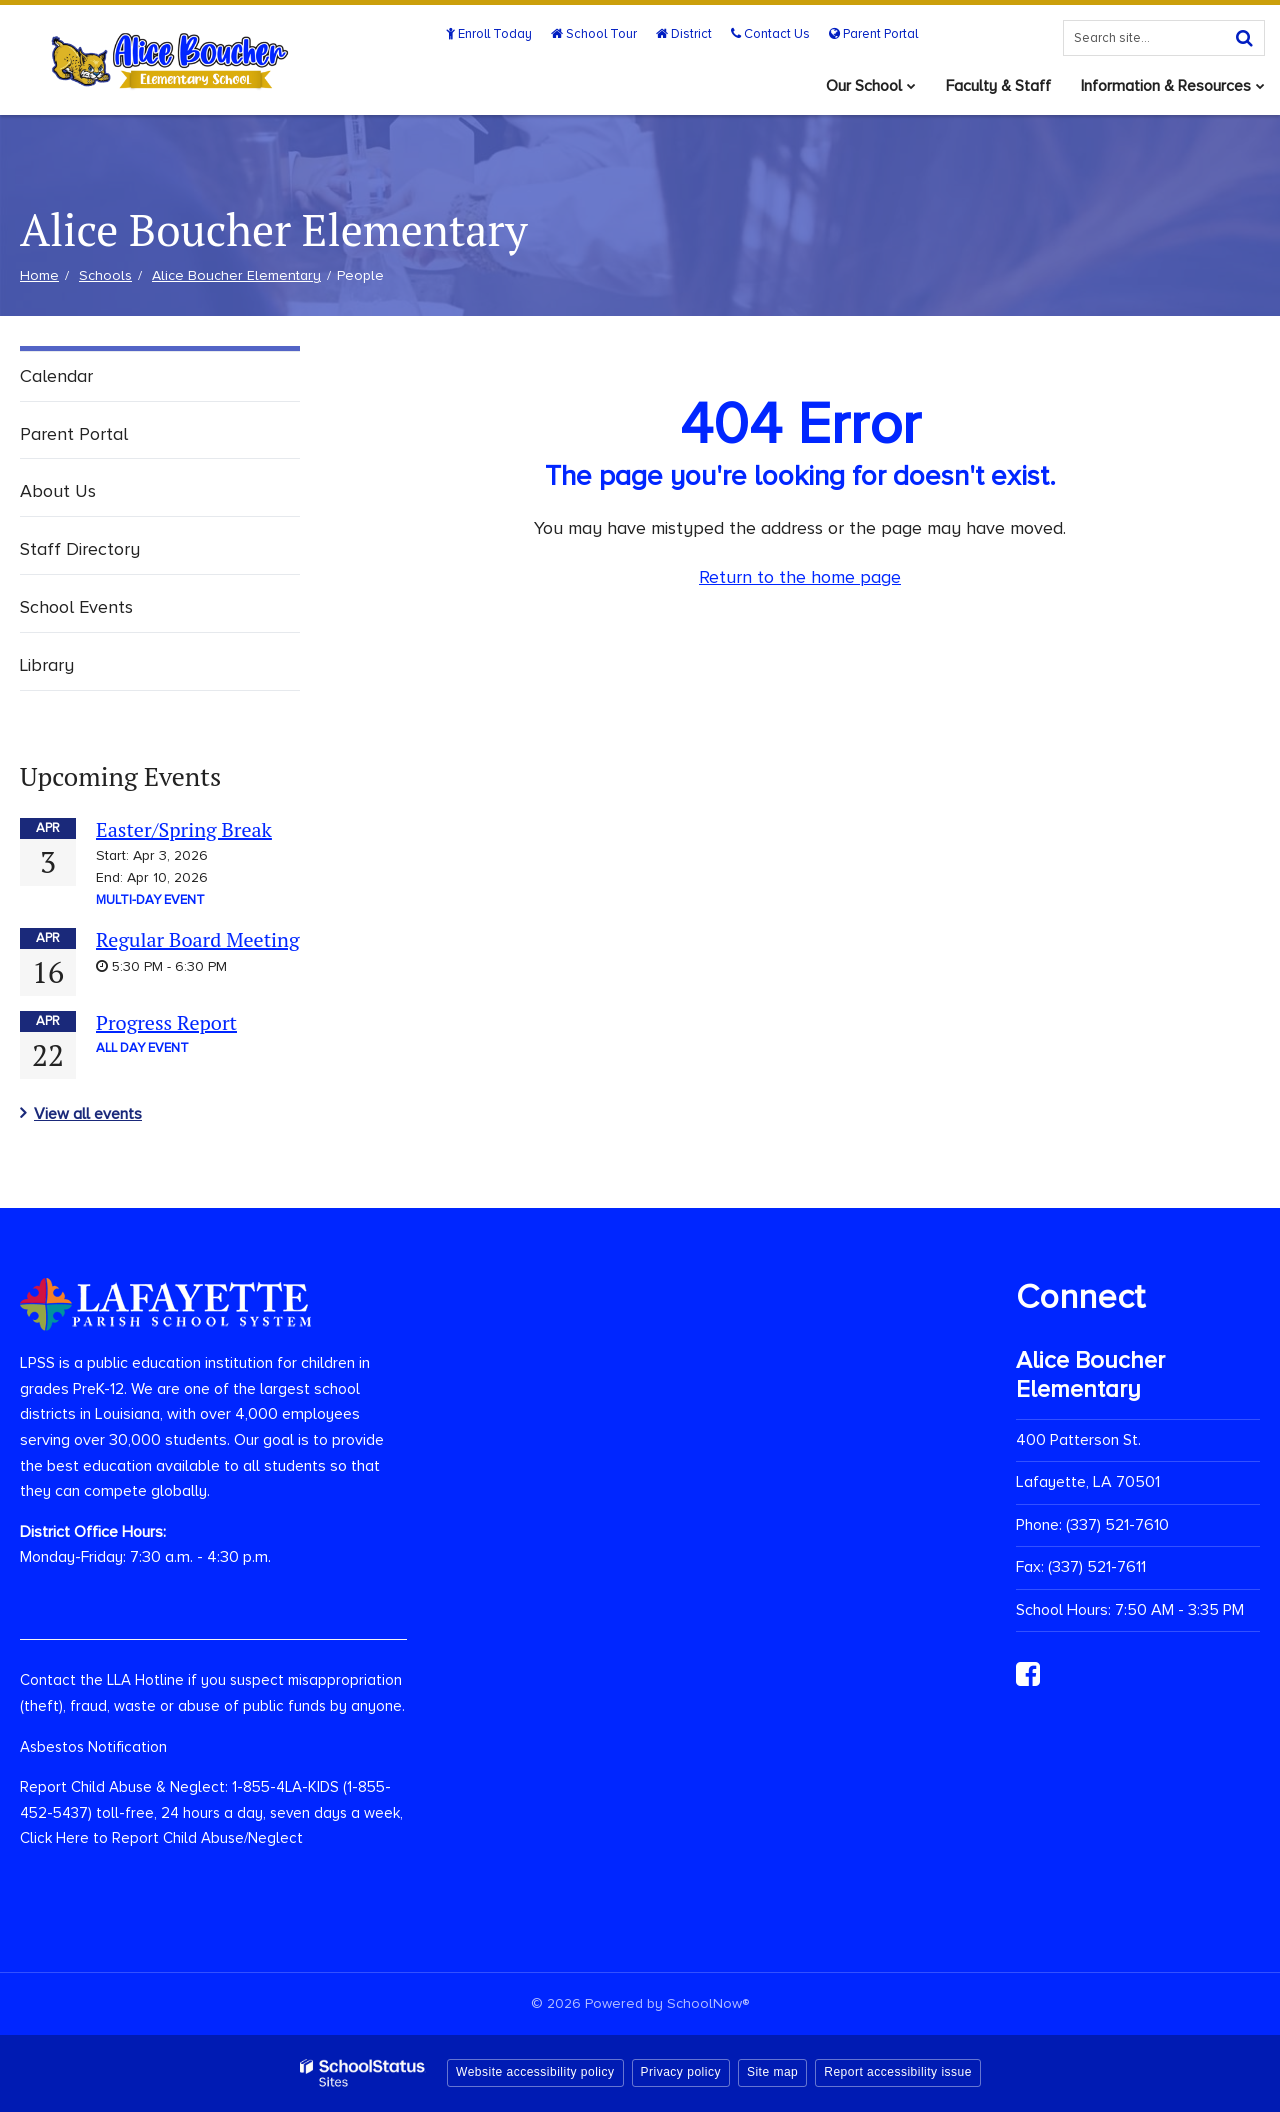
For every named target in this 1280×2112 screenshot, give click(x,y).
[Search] (1244, 38)
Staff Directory (80, 549)
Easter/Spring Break (184, 829)
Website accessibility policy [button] (535, 2072)
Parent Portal (873, 34)
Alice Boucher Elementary (236, 275)
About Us (58, 491)
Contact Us (770, 34)
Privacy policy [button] (681, 2072)
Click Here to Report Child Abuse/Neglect (161, 1838)
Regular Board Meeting (197, 939)
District (684, 34)
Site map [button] (772, 2072)
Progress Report (166, 1022)
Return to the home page (800, 577)
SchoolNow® (708, 2003)
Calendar (56, 376)
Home (39, 275)
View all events (88, 1114)
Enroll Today (489, 34)
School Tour (594, 34)
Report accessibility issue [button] (898, 2072)
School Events (76, 607)
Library (47, 665)
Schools (105, 275)
